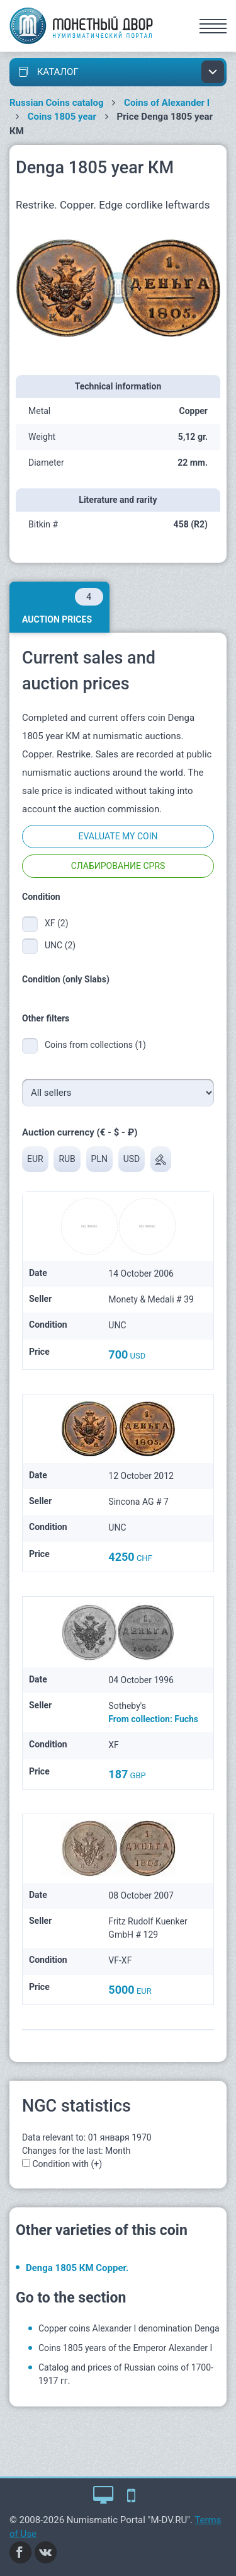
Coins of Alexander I (167, 102)
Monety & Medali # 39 (151, 1299)
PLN (99, 1159)
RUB (67, 1159)
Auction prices (62, 606)
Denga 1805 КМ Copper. (77, 2268)
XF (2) (57, 923)
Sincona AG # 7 (138, 1502)
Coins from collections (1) (95, 1045)
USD (131, 1159)
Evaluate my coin (117, 836)
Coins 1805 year (62, 116)
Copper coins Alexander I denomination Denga (129, 2328)
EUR (35, 1159)
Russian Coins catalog (56, 102)
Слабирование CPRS (118, 866)
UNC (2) (60, 945)
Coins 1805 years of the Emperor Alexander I (125, 2348)
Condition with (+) (67, 2164)
